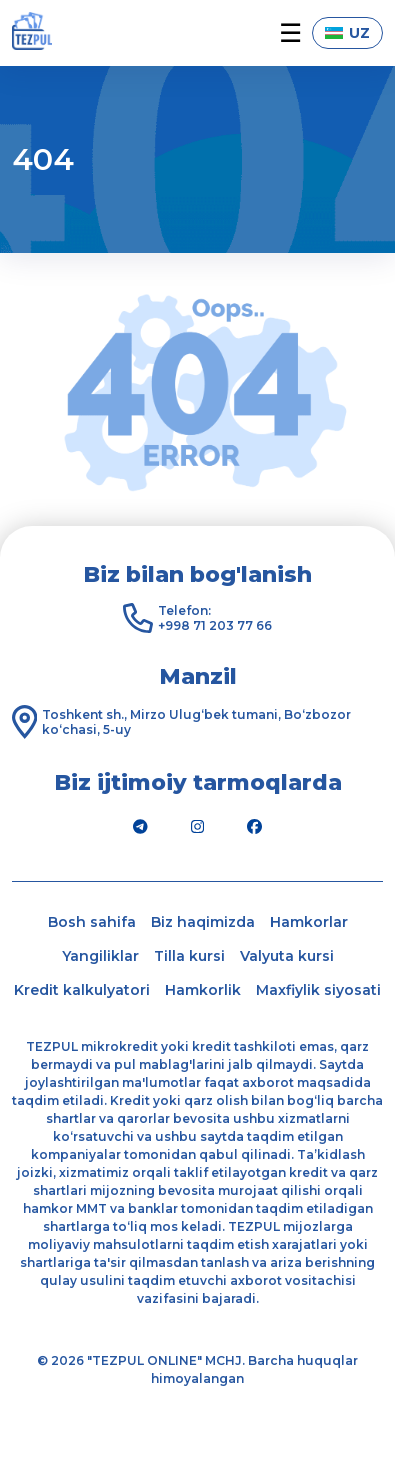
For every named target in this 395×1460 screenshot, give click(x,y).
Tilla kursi (189, 956)
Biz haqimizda (203, 922)
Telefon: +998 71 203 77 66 (215, 618)
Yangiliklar (100, 956)
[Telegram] (141, 827)
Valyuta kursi (287, 956)
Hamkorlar (309, 922)
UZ (347, 33)
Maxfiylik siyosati (318, 990)
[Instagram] (198, 827)
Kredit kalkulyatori (82, 990)
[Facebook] (255, 827)
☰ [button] (290, 33)
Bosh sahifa (92, 922)
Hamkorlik (203, 990)
